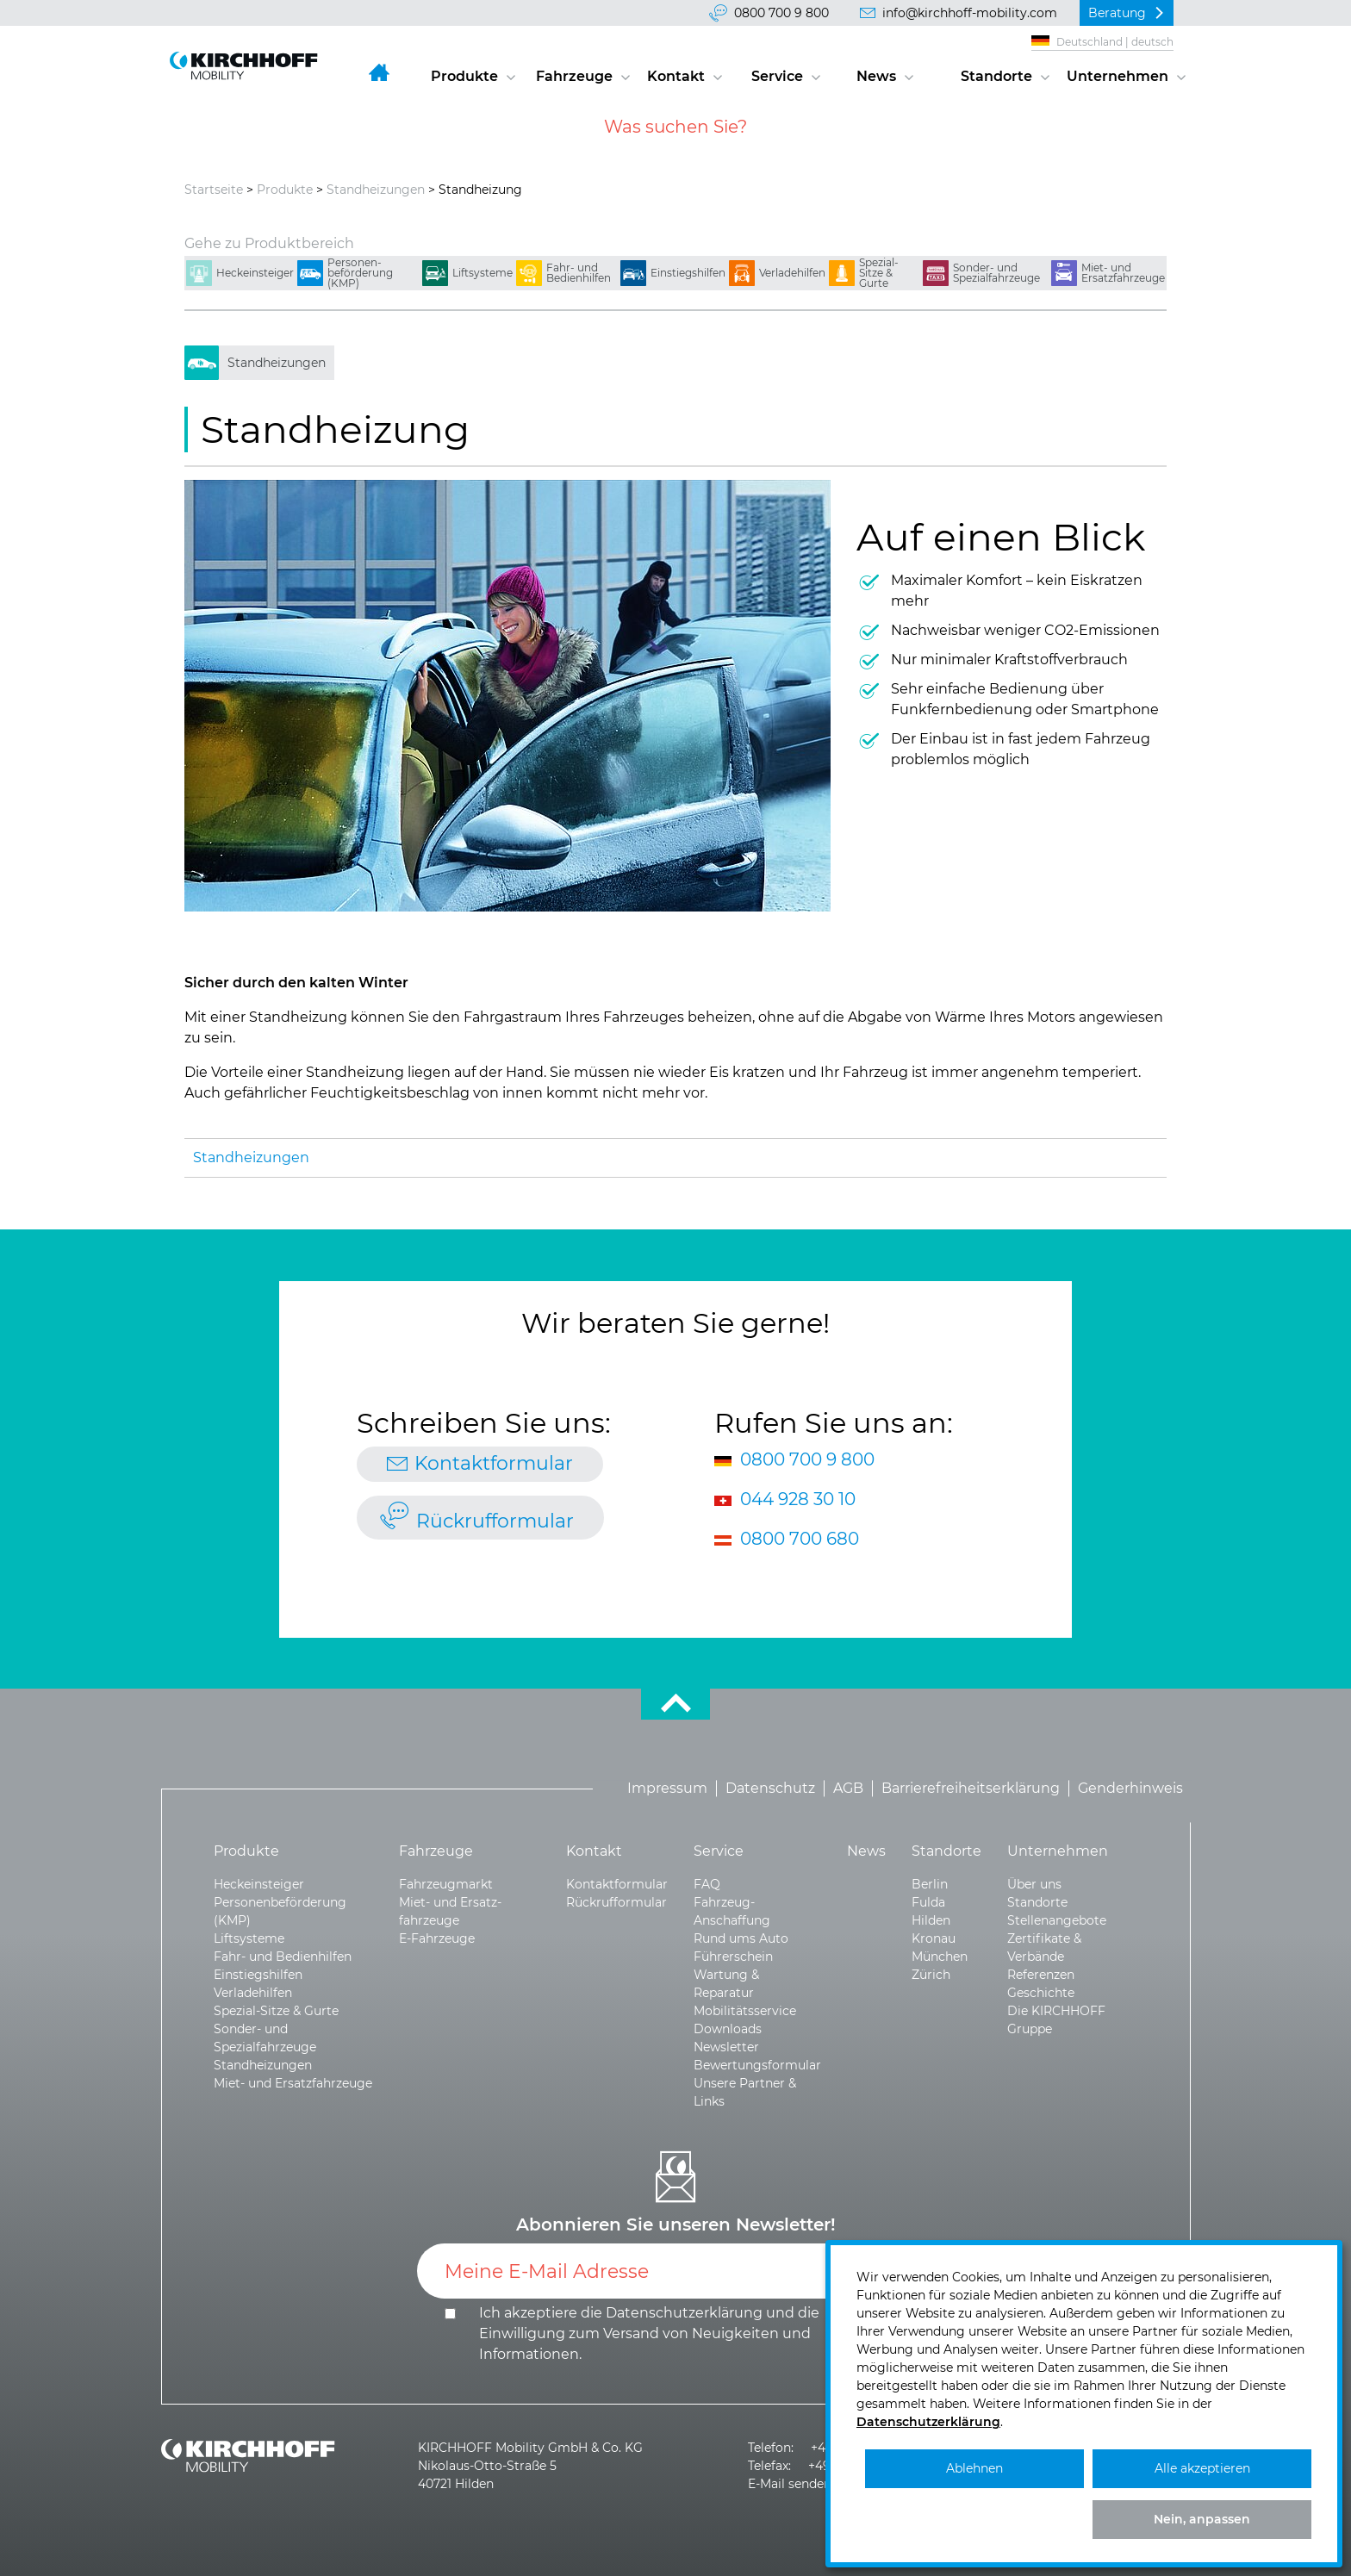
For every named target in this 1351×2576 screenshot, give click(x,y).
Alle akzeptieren (1202, 2468)
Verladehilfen (792, 272)
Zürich (931, 1974)
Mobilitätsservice (745, 2011)
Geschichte (1040, 1992)
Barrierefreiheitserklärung (970, 1788)
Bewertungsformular (757, 2065)
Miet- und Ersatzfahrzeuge (1123, 272)
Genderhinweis (1130, 1788)
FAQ (707, 1884)
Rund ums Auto (741, 1938)
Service (777, 76)
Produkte (464, 76)
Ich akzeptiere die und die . (649, 2333)
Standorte (996, 76)
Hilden (931, 1920)
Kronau (934, 1938)
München (940, 1956)
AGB (848, 1788)
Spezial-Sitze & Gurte (879, 272)
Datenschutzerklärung (684, 2313)
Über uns (1034, 1884)
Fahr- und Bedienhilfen (578, 272)
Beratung (1117, 13)
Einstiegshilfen (688, 272)
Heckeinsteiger (255, 272)
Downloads (728, 2029)
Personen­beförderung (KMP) (360, 272)
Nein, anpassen (1202, 2519)
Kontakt (676, 76)
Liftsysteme (482, 272)
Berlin (930, 1884)
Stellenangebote (1056, 1920)
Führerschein (733, 1956)
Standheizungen (376, 189)
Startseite (213, 189)
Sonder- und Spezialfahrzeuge (996, 272)
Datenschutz (770, 1788)
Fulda (928, 1902)
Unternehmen (1117, 76)
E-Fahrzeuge (437, 1938)
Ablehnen (974, 2468)
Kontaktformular (493, 1463)
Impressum (667, 1788)
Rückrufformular (495, 1521)
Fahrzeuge (574, 76)
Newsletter (726, 2047)
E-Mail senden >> (798, 2484)
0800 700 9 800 (781, 13)
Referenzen (1040, 1974)
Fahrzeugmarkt (446, 1884)
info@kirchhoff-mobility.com (969, 13)
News (876, 76)
